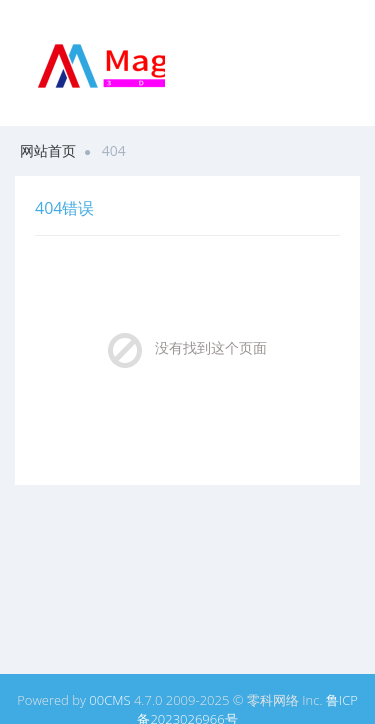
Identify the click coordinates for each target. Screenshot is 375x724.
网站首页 (48, 150)
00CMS (109, 700)
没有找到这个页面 (211, 347)
